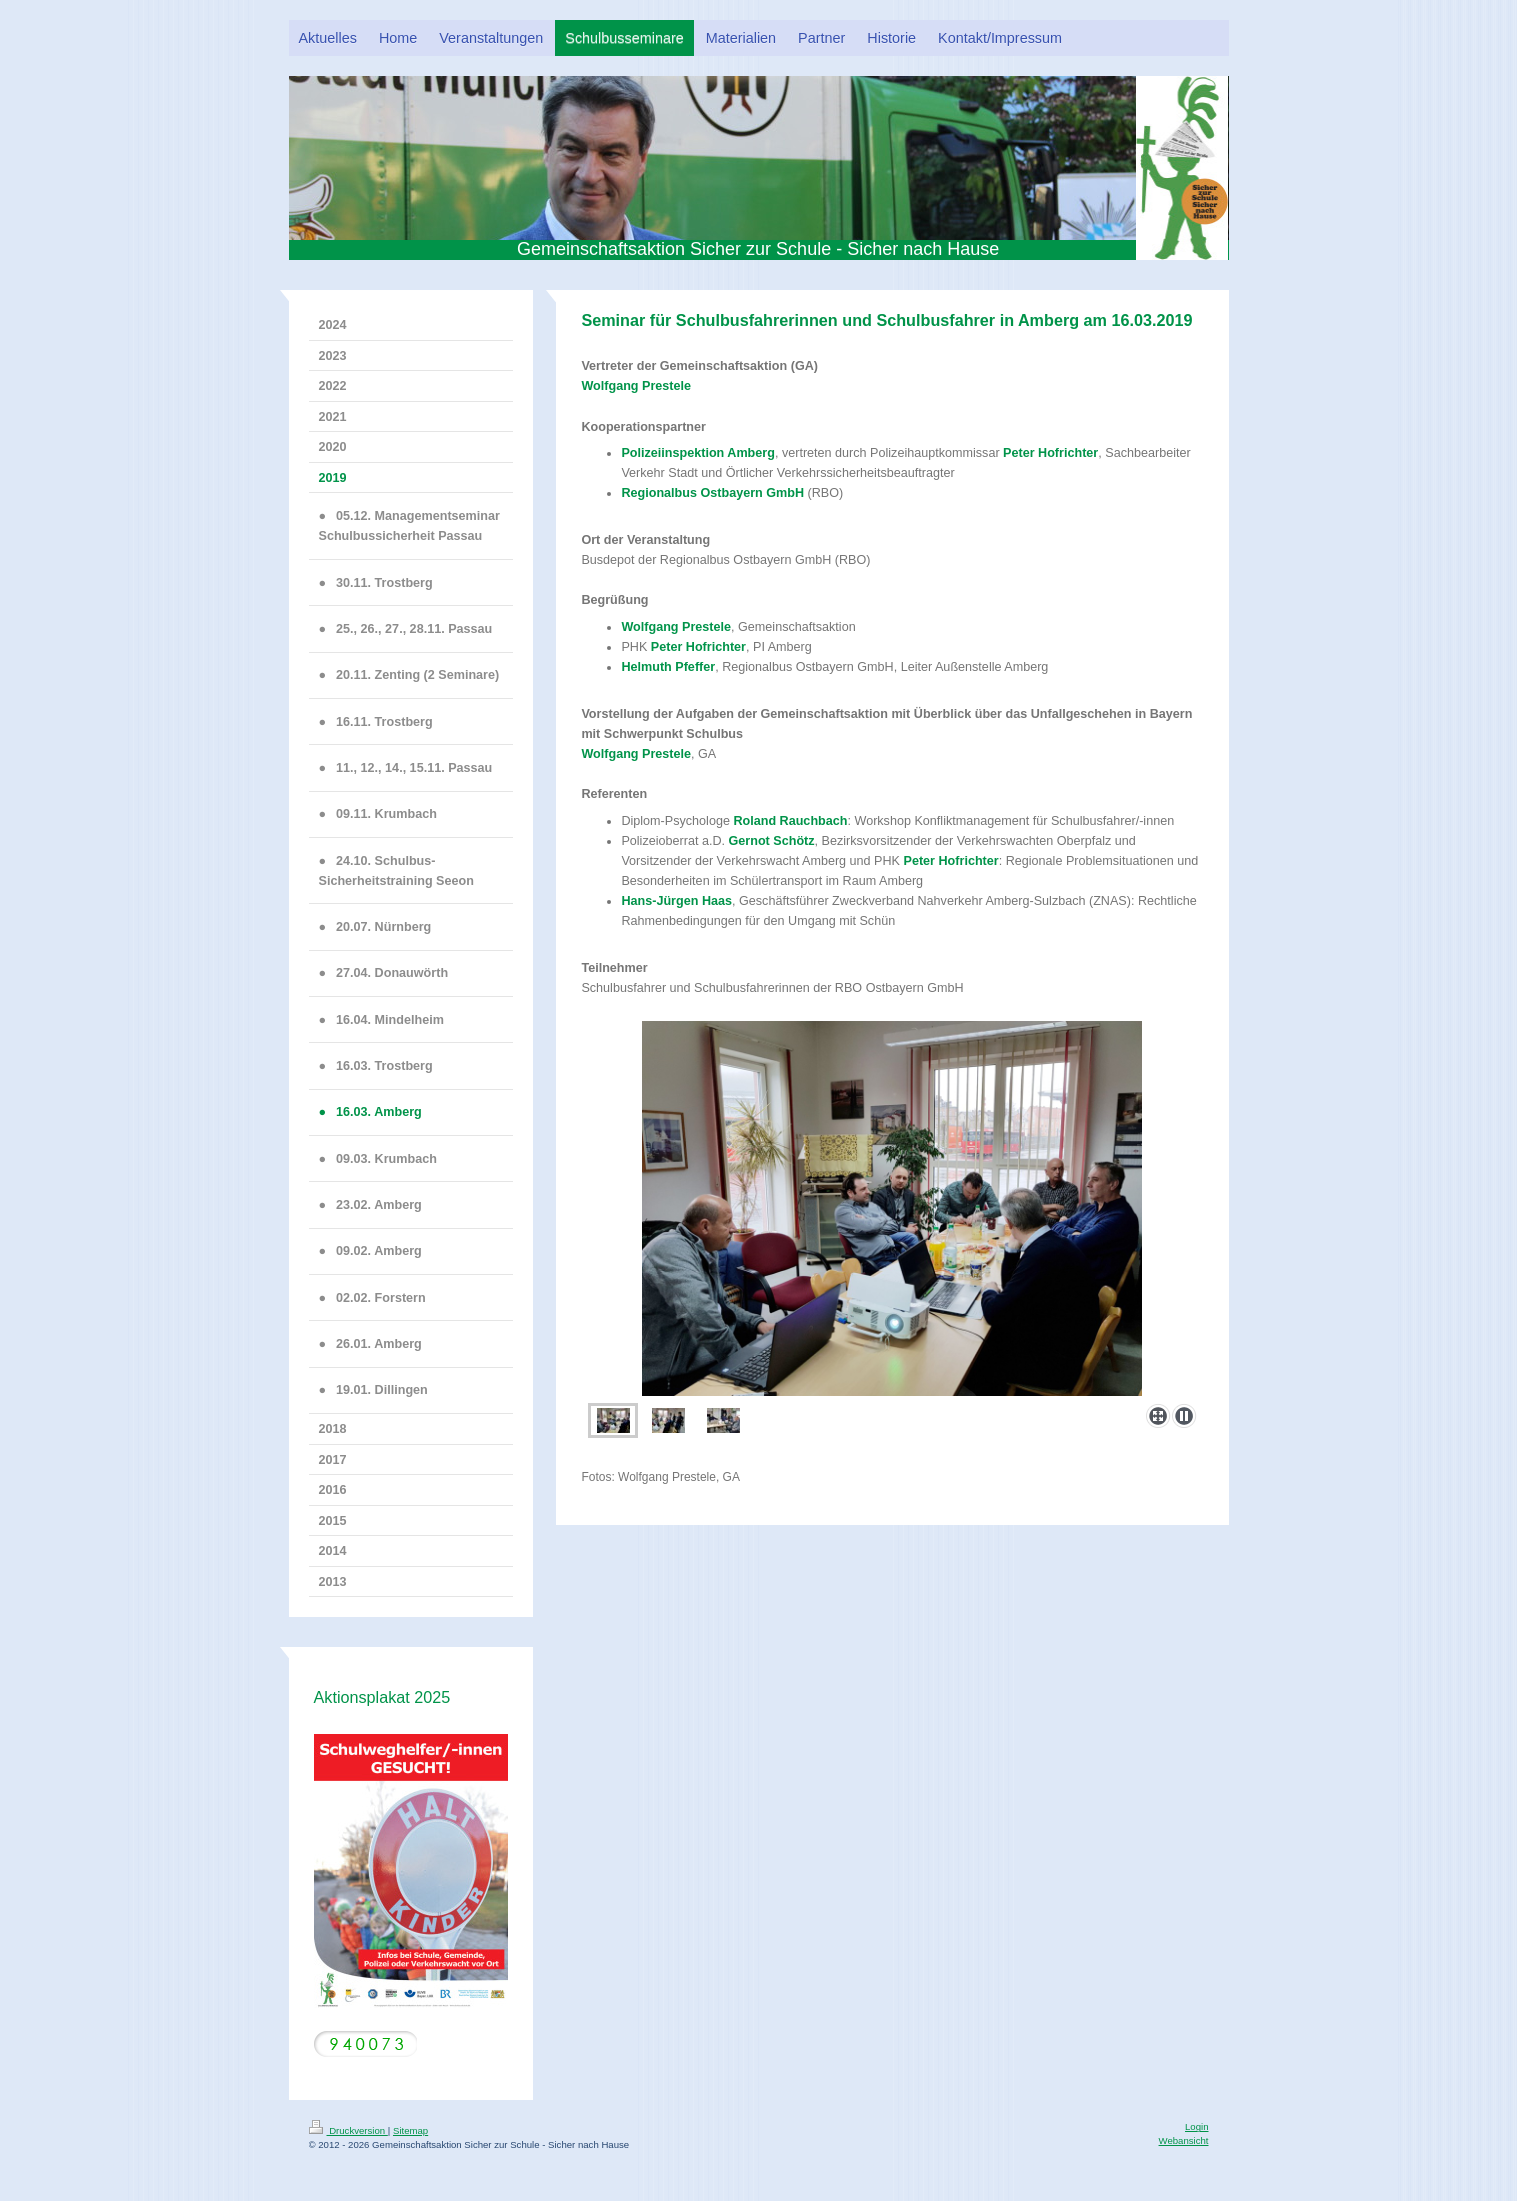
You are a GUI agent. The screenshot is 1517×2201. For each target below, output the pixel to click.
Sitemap (410, 2130)
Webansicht (1184, 2140)
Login (1196, 2126)
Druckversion (348, 2130)
